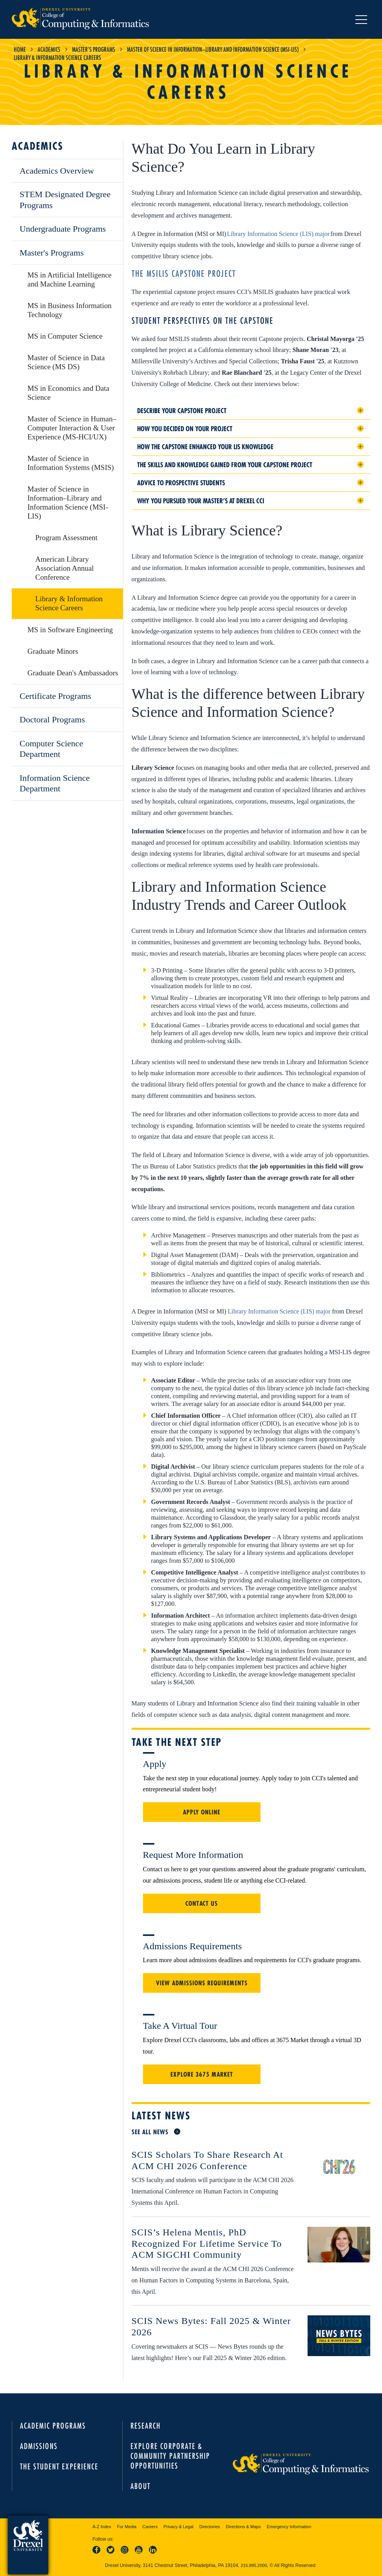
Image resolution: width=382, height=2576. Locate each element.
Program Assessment (66, 537)
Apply (155, 1764)
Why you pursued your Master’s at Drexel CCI (200, 501)
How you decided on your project (184, 428)
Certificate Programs (55, 696)
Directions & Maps (243, 2526)
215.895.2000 (254, 2565)
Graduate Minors (52, 651)
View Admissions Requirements (202, 1983)
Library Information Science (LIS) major (278, 233)
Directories (209, 2526)
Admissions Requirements (192, 1946)
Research (145, 2426)
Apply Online (201, 1812)
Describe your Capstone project (181, 410)
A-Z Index (101, 2526)
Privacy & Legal (178, 2526)
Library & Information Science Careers (69, 603)
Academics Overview (57, 171)
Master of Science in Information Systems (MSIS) (70, 463)
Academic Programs (53, 2426)
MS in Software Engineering (70, 630)
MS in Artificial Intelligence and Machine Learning (69, 279)
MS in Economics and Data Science (68, 392)
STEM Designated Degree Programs (65, 199)
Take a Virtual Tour (180, 2026)
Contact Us (201, 1903)
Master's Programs (93, 49)
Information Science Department (55, 783)
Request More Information (193, 1855)
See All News (150, 2132)
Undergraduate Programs (63, 229)
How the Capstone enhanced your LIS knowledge (205, 447)
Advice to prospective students (181, 483)
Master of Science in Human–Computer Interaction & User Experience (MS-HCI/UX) (71, 428)
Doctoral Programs (52, 719)
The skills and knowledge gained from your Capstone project (224, 465)
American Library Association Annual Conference (64, 568)
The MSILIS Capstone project (184, 273)
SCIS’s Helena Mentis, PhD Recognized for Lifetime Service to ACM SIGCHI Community (207, 2243)
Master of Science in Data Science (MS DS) (66, 362)
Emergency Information (289, 2526)
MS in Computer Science (65, 336)
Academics (49, 49)
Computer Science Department (51, 748)
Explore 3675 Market (201, 2074)
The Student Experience (59, 2466)
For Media (127, 2526)
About (140, 2486)
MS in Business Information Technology (69, 310)
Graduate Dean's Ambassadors (72, 673)
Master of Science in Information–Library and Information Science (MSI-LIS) (213, 49)
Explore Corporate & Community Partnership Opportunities (170, 2456)
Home (20, 49)
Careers (150, 2526)
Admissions (39, 2446)
